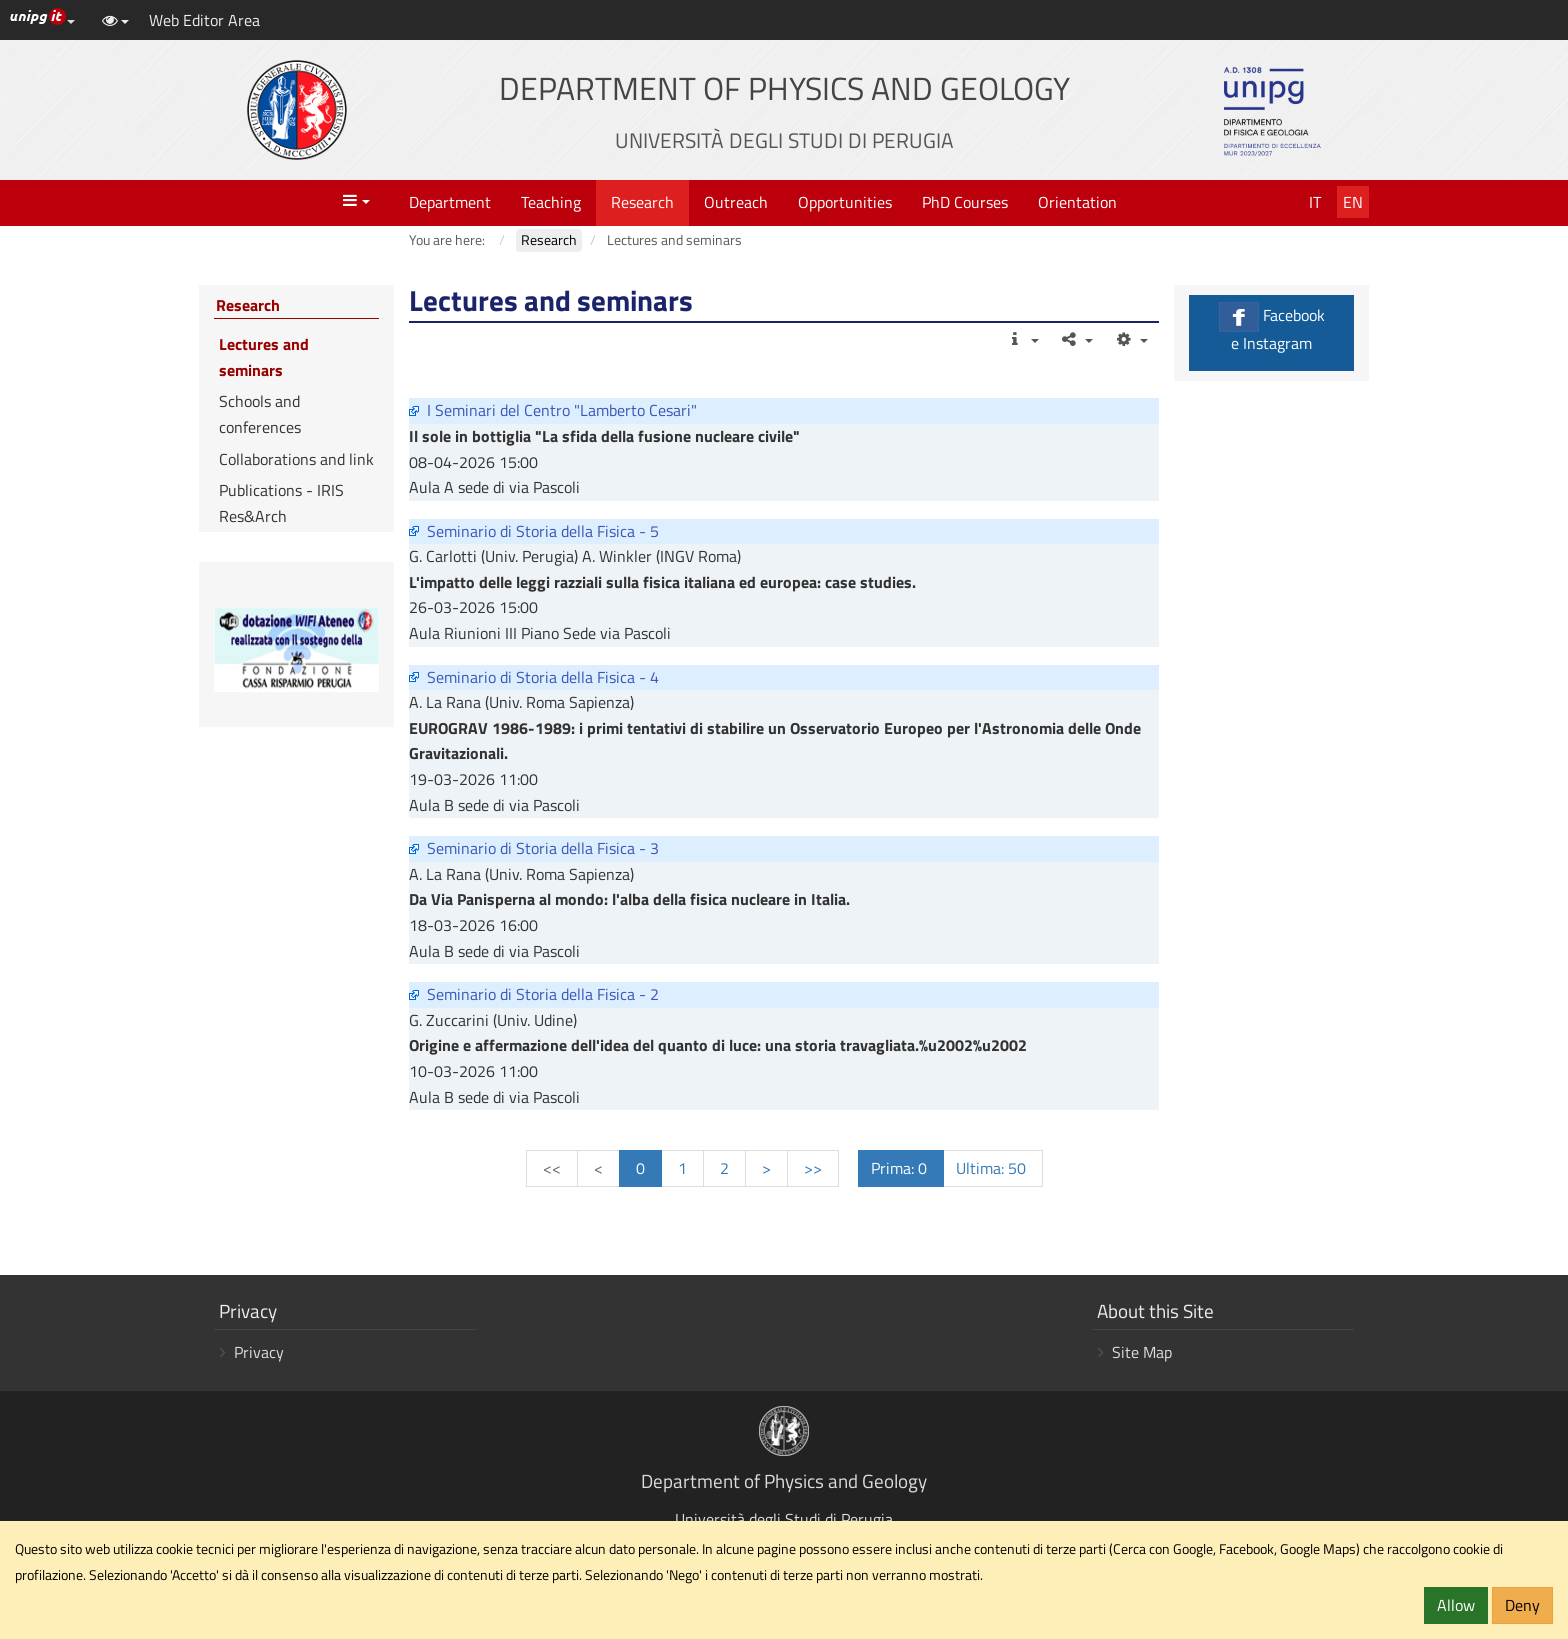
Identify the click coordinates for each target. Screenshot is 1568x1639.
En (1353, 202)
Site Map (1142, 1352)
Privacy (259, 1352)
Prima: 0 (901, 1168)
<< (552, 1168)
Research (642, 202)
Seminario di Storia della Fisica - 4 (543, 677)
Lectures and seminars (264, 357)
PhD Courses (965, 202)
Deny (1522, 1605)
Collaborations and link (296, 459)
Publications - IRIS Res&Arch (281, 503)
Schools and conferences (260, 414)
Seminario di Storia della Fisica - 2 (543, 994)
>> (813, 1168)
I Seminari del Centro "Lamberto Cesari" (562, 410)
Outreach (736, 202)
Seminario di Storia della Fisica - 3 (543, 848)
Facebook (1271, 328)
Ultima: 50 (993, 1168)
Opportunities (845, 202)
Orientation (1077, 202)
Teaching (551, 202)
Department (450, 202)
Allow (1456, 1605)
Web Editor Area (204, 20)
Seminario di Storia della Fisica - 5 (543, 531)
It (1315, 202)
